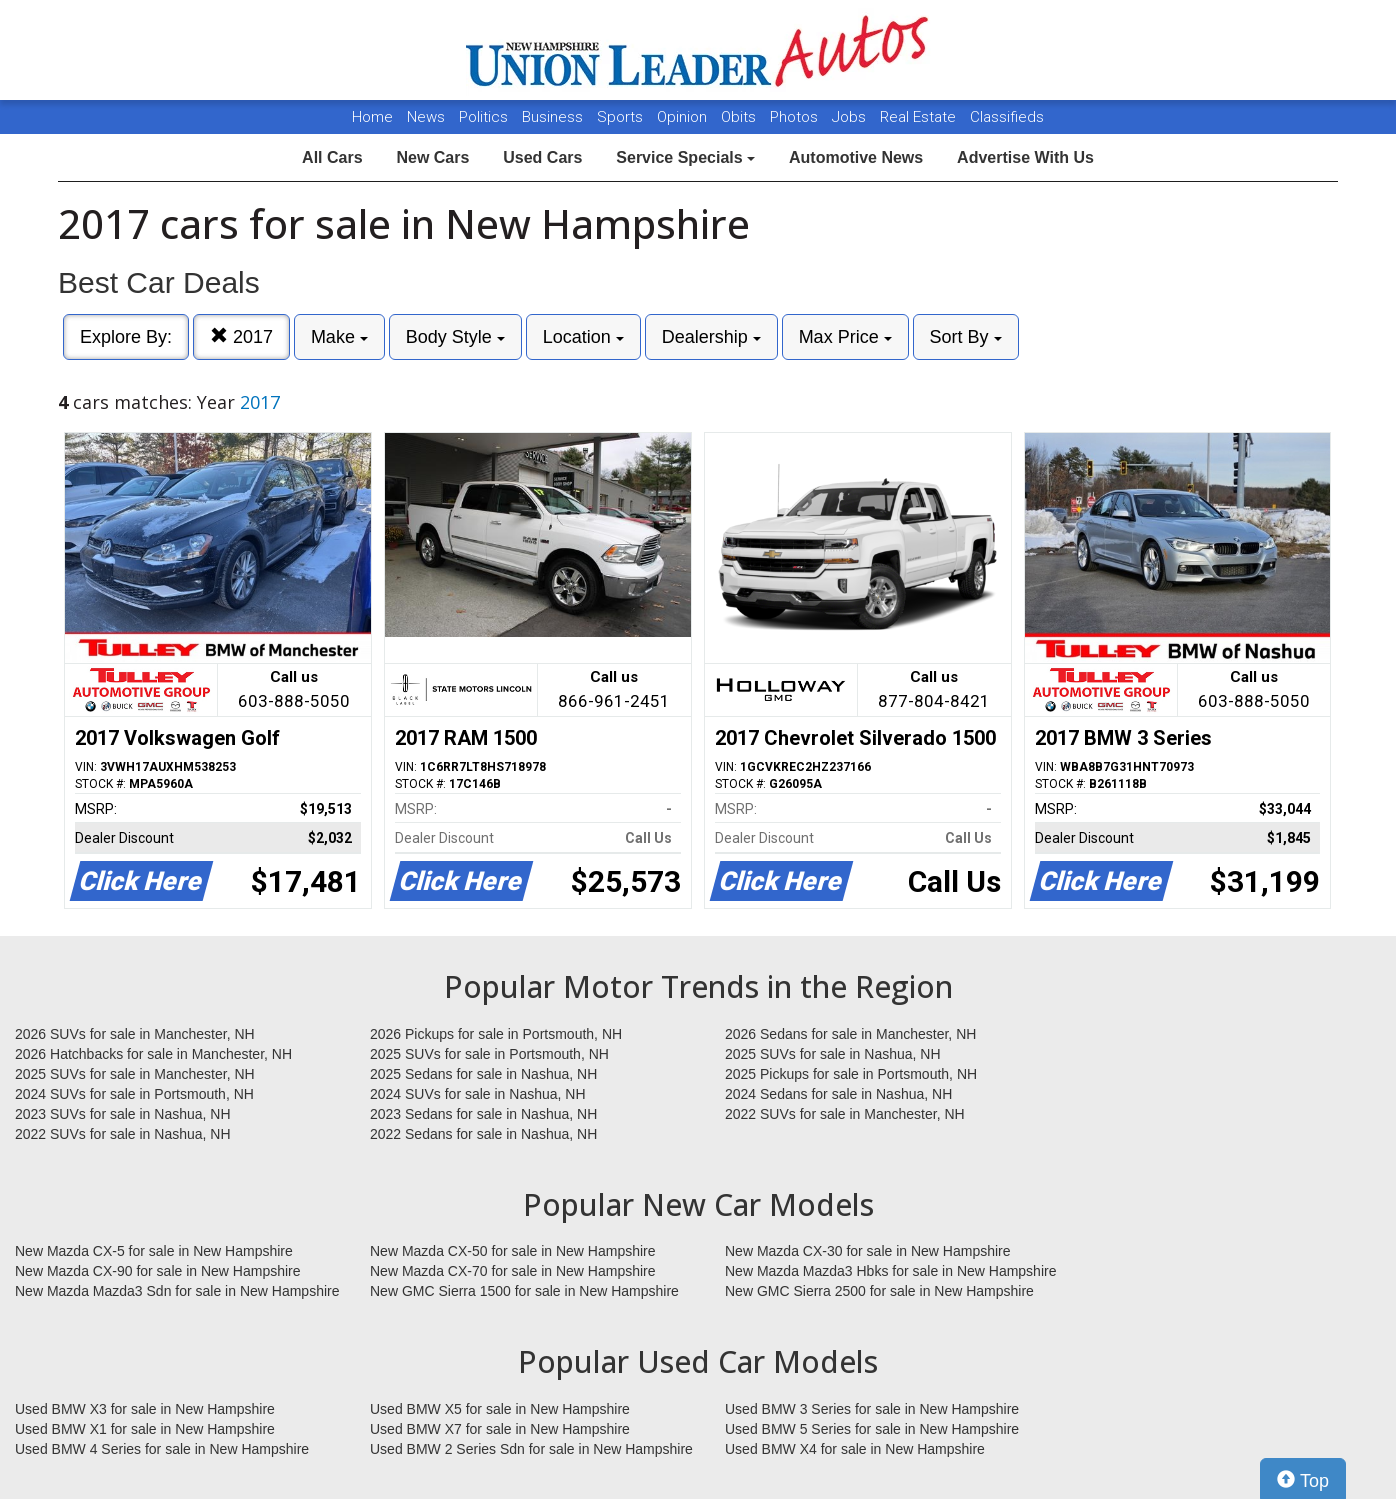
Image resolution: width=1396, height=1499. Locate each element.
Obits (740, 117)
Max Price (845, 337)
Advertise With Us (1025, 157)
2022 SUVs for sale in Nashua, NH (123, 1134)
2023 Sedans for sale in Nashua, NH (483, 1114)
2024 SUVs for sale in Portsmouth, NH (134, 1094)
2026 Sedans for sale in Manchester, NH (850, 1034)
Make (339, 337)
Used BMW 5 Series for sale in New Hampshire (872, 1429)
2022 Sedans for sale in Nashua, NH (483, 1134)
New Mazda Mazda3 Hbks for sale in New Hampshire (890, 1271)
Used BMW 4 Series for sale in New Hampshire (162, 1449)
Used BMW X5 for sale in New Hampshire (500, 1409)
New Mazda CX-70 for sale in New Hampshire (513, 1271)
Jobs (851, 117)
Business (554, 117)
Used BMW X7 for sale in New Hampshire (500, 1429)
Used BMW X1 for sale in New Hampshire (145, 1429)
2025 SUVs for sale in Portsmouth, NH (489, 1054)
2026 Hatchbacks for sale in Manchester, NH (153, 1054)
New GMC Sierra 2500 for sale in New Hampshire (879, 1291)
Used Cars (542, 157)
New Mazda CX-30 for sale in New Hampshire (868, 1251)
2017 (241, 336)
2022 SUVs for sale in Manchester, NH (845, 1114)
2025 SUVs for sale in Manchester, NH (135, 1074)
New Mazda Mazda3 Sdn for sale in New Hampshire (177, 1291)
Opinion (684, 117)
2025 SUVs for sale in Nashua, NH (833, 1054)
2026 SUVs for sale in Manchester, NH (135, 1034)
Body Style (455, 337)
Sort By (966, 337)
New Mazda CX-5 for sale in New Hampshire (154, 1251)
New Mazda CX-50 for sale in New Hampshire (513, 1251)
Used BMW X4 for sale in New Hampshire (855, 1449)
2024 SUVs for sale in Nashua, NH (478, 1094)
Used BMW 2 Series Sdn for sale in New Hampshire (531, 1449)
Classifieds (1007, 117)
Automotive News (856, 157)
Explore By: (126, 337)
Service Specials (685, 157)
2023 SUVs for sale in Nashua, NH (123, 1114)
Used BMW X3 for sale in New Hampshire (145, 1409)
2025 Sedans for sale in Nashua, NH (483, 1074)
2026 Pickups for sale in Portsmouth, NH (496, 1034)
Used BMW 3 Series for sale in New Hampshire (872, 1409)
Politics (483, 117)
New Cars (432, 157)
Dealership (711, 337)
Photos (796, 117)
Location (583, 337)
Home (372, 117)
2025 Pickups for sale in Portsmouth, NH (851, 1074)
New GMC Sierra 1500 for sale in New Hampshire (524, 1291)
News (426, 117)
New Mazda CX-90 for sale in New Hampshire (158, 1271)
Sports (622, 117)
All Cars (332, 157)
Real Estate (920, 117)
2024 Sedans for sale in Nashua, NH (838, 1094)
